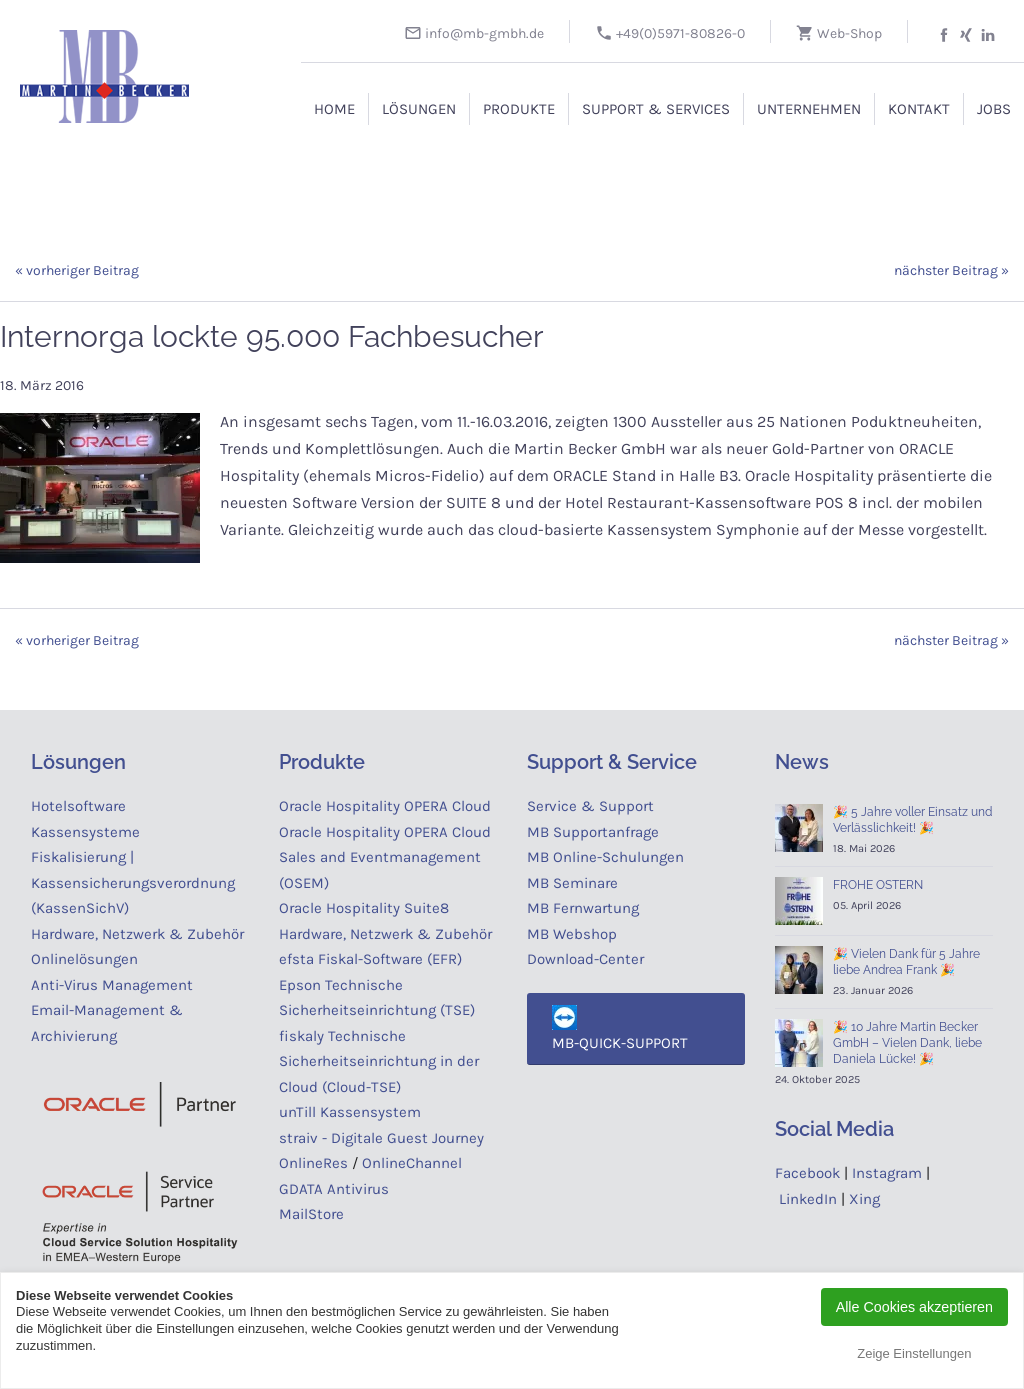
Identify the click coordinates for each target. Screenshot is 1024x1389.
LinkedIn (808, 1199)
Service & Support (590, 806)
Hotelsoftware (78, 806)
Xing (864, 1199)
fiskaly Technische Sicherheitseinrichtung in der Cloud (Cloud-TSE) (379, 1061)
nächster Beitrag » (951, 270)
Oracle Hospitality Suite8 (364, 908)
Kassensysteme (85, 832)
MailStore (311, 1214)
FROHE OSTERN (878, 885)
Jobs (994, 109)
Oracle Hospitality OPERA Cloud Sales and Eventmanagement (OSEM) (385, 857)
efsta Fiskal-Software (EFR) (370, 959)
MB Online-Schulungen (605, 857)
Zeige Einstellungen (914, 1353)
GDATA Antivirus (334, 1189)
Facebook (807, 1173)
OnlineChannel (412, 1163)
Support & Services (656, 109)
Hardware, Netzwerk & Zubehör (137, 934)
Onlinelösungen (84, 959)
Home (334, 109)
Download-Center (585, 959)
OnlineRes (313, 1163)
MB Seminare (572, 883)
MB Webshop (572, 934)
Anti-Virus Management (114, 985)
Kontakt (919, 109)
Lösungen (419, 109)
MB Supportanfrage (593, 832)
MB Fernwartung (583, 908)
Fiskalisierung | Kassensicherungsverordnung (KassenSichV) (133, 882)
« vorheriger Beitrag (77, 270)
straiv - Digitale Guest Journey (381, 1138)
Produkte (519, 109)
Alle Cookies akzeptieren (914, 1307)
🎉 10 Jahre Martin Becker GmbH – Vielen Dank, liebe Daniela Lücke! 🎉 (907, 1043)
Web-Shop (839, 33)
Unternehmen (809, 109)
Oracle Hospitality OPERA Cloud (385, 806)
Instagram (887, 1173)
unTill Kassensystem (350, 1112)
